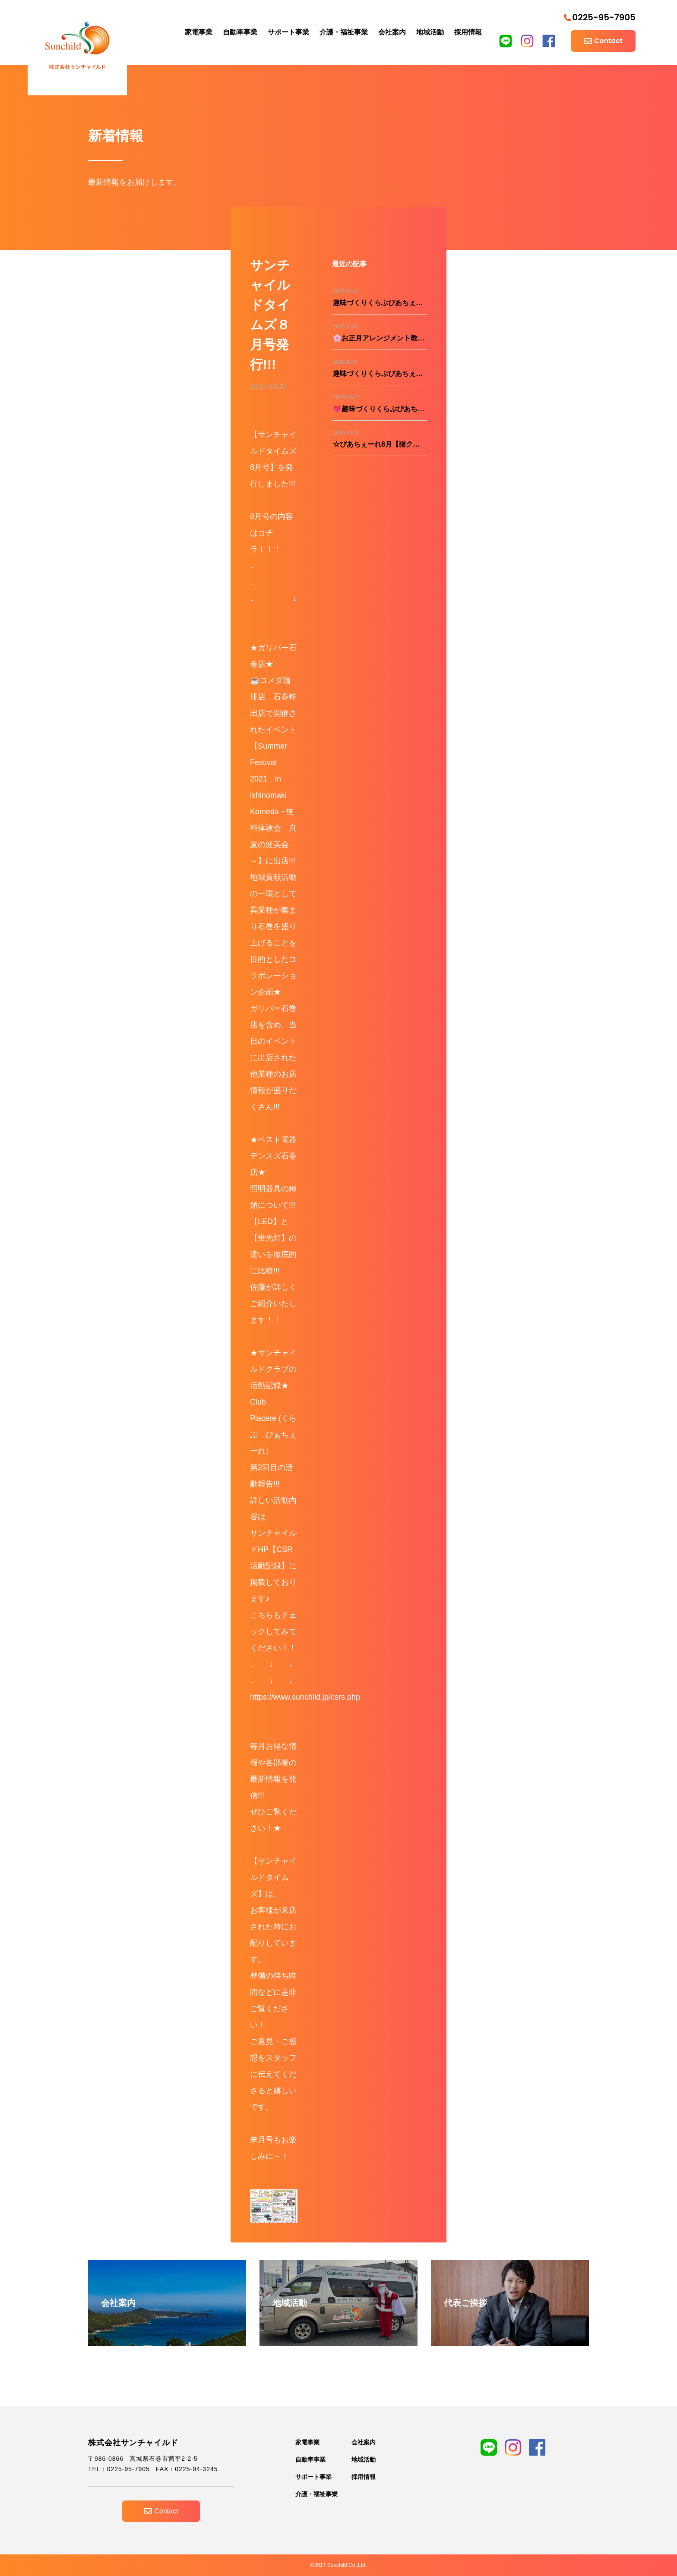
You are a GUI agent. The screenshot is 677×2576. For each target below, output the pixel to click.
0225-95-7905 (600, 17)
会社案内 (392, 32)
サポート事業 (288, 32)
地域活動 (430, 32)
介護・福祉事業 (344, 32)
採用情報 (468, 32)
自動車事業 (240, 32)
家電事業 (198, 32)
